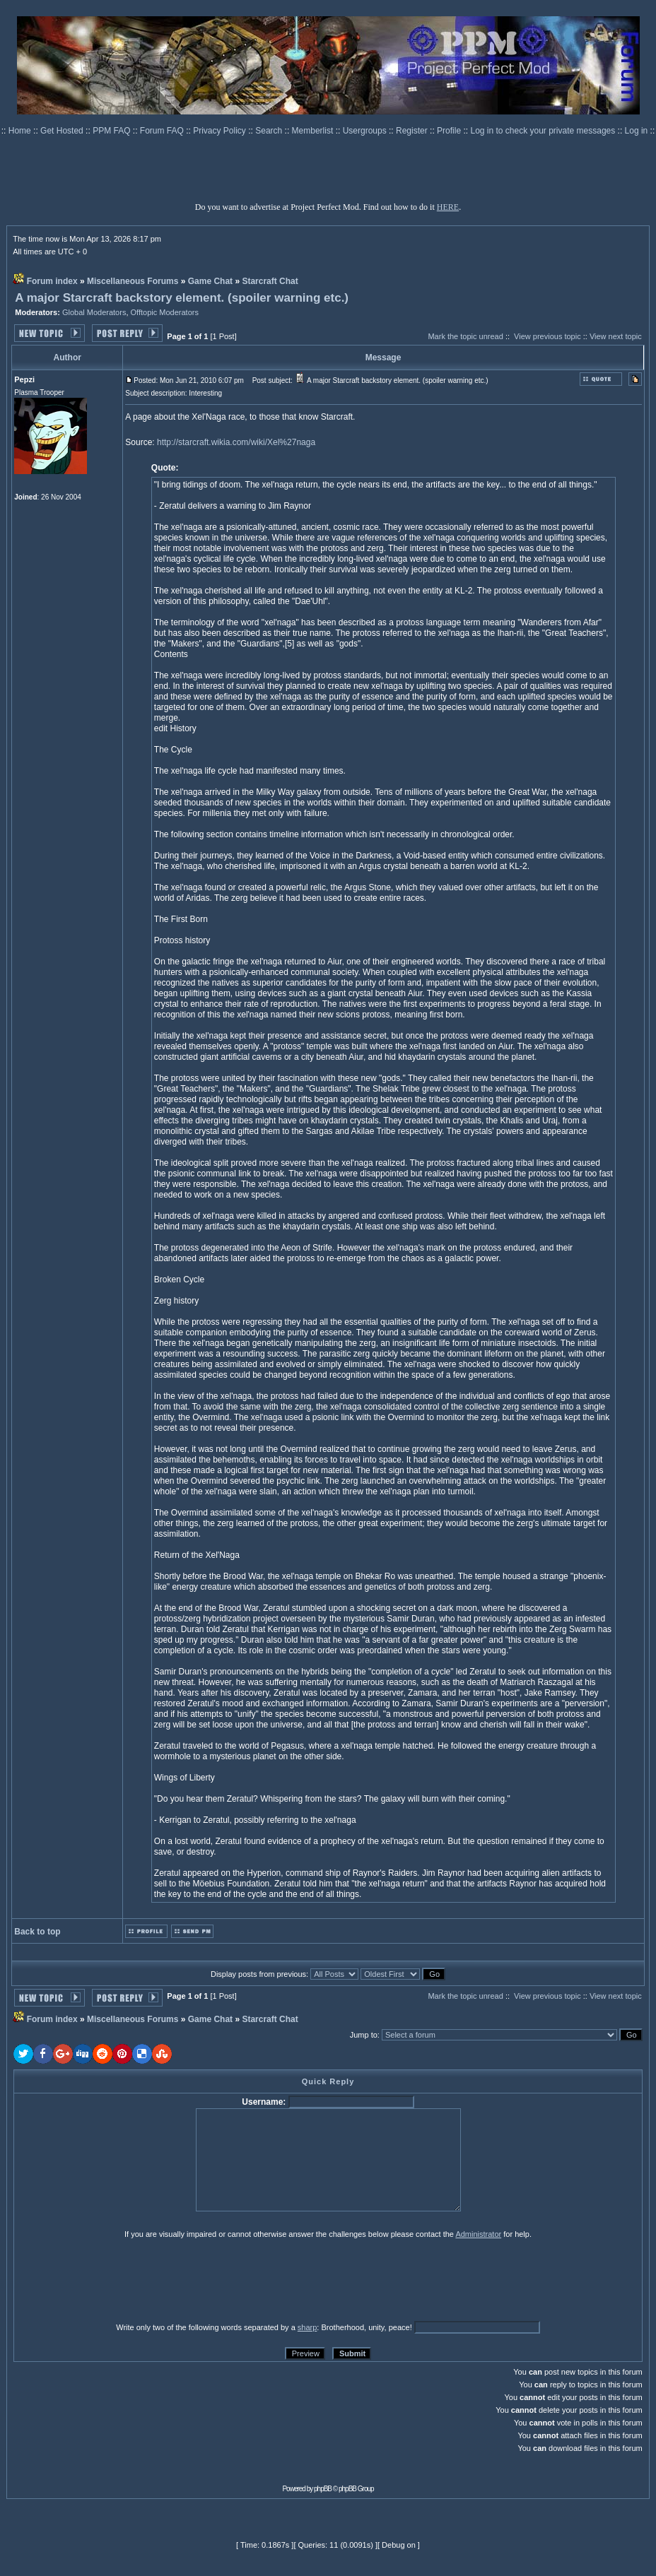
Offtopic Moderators (165, 312)
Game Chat (210, 281)
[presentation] (123, 2280)
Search (269, 131)
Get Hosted (63, 131)
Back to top (37, 1932)
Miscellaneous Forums (132, 281)
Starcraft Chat (270, 281)
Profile (450, 131)
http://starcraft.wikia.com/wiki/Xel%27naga (236, 442)
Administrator (478, 2234)
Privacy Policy (220, 131)
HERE (448, 207)
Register (413, 131)
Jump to (363, 2035)
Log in (636, 131)
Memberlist (314, 131)
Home (20, 131)
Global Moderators (94, 312)
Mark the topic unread (465, 336)
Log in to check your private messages (543, 131)
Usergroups (366, 131)
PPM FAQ (113, 131)
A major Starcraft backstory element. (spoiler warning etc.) (181, 298)
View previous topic (547, 336)
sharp (307, 2327)
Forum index (52, 281)
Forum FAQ (163, 131)
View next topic (616, 336)
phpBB (323, 2489)
